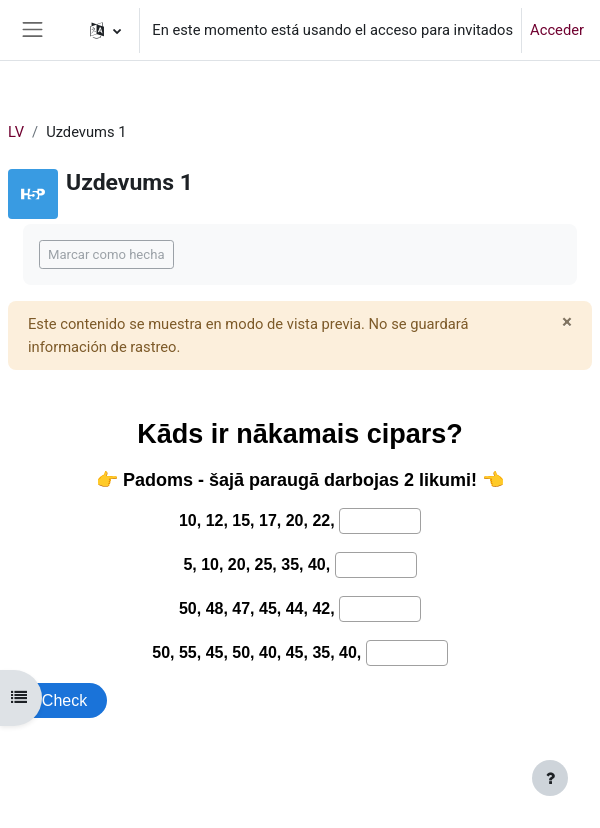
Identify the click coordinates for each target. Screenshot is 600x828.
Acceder (557, 30)
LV (16, 132)
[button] (105, 30)
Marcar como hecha (106, 254)
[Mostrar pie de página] (550, 778)
